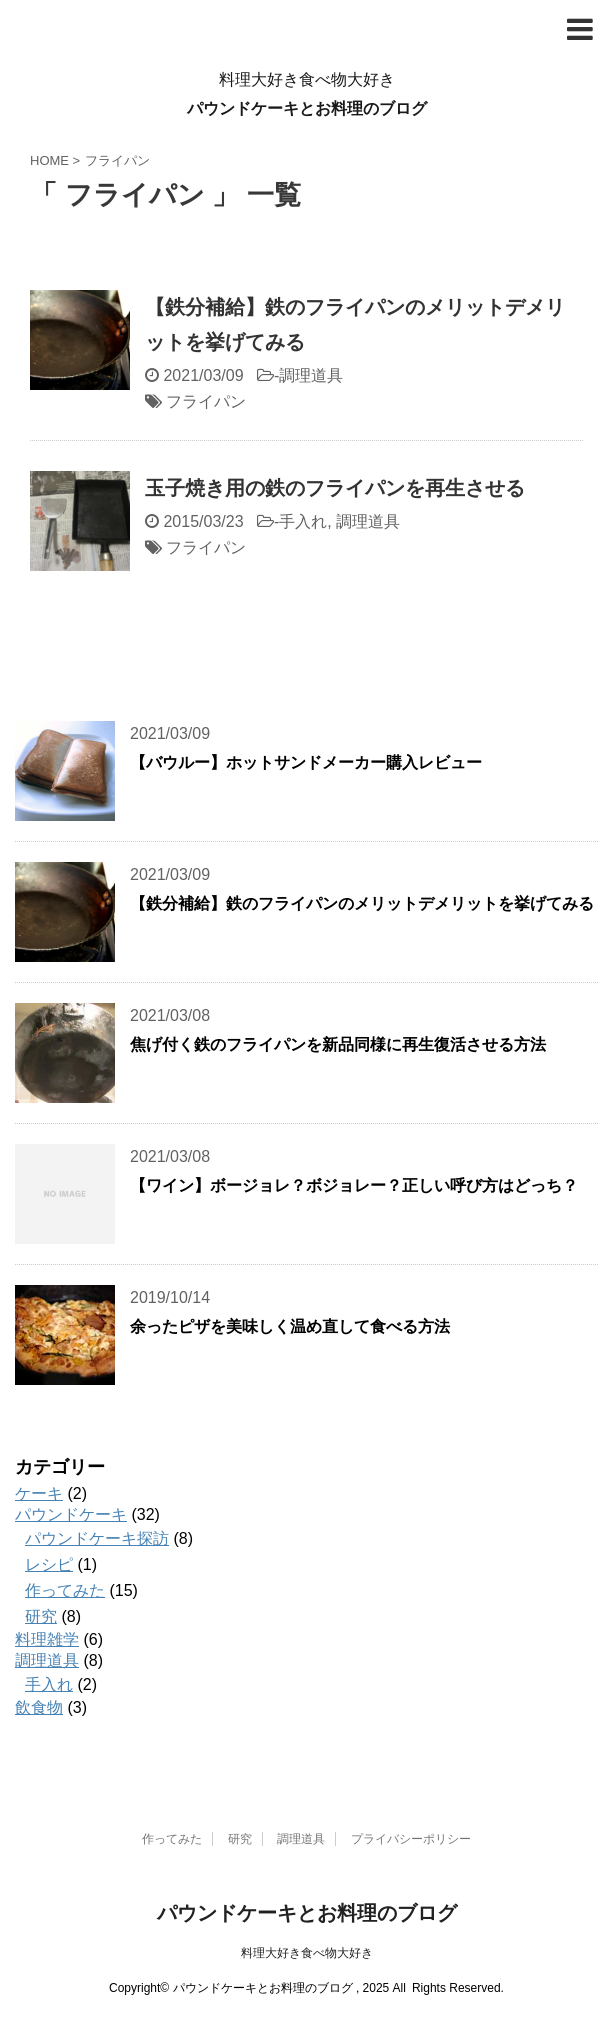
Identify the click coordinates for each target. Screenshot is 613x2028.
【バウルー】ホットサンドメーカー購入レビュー (306, 762)
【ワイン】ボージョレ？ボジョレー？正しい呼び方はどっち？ (354, 1185)
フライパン (206, 401)
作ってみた (65, 1590)
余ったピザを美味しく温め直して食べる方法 (290, 1326)
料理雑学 (47, 1639)
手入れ (303, 521)
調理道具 (311, 375)
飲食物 (39, 1707)
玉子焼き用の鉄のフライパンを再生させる (335, 488)
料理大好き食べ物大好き (307, 1953)
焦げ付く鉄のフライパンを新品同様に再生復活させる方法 (338, 1044)
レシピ (49, 1564)
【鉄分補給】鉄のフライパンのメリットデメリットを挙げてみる (362, 903)
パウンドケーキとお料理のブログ (307, 108)
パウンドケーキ (71, 1514)
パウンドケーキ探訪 (97, 1538)
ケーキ (39, 1493)
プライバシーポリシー (411, 1839)
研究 (41, 1616)
